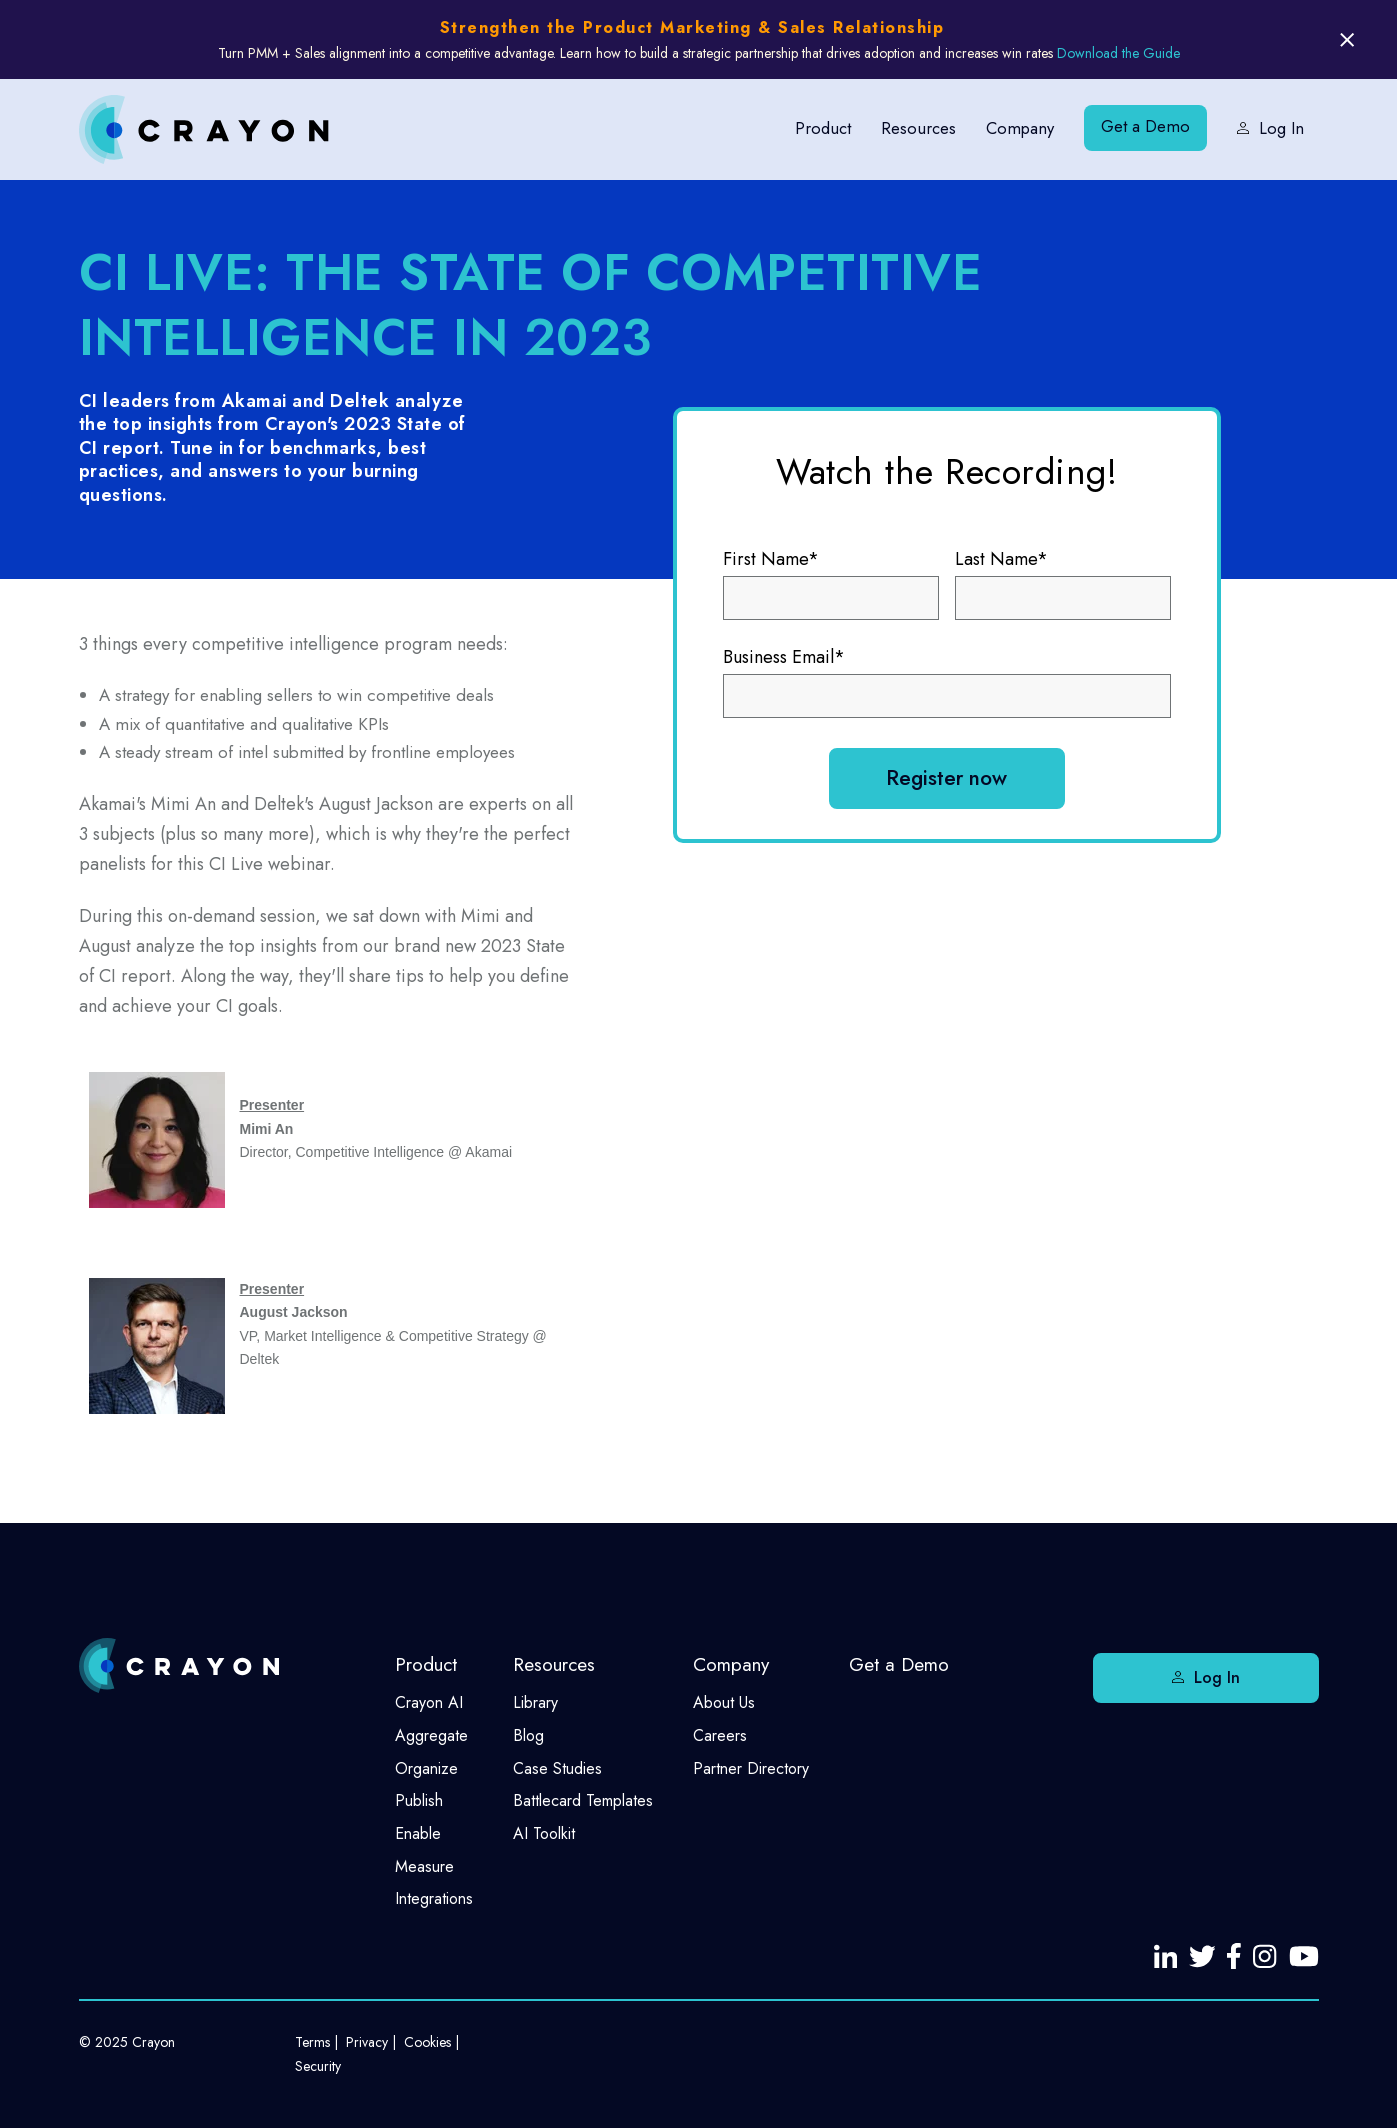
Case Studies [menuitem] (557, 1768)
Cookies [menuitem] (427, 2042)
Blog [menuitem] (528, 1735)
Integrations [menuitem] (434, 1898)
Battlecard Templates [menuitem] (583, 1800)
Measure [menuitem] (424, 1866)
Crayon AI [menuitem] (429, 1702)
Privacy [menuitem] (367, 2042)
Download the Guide (1118, 53)
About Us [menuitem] (724, 1702)
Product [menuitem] (818, 128)
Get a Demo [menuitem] (1145, 127)
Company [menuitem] (1018, 128)
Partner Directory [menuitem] (751, 1768)
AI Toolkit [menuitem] (544, 1833)
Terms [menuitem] (312, 2042)
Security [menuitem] (318, 2066)
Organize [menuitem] (426, 1768)
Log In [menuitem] (1281, 128)
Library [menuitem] (535, 1702)
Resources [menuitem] (915, 128)
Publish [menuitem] (419, 1800)
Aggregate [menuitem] (431, 1735)
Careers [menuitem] (720, 1735)
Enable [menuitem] (418, 1833)
